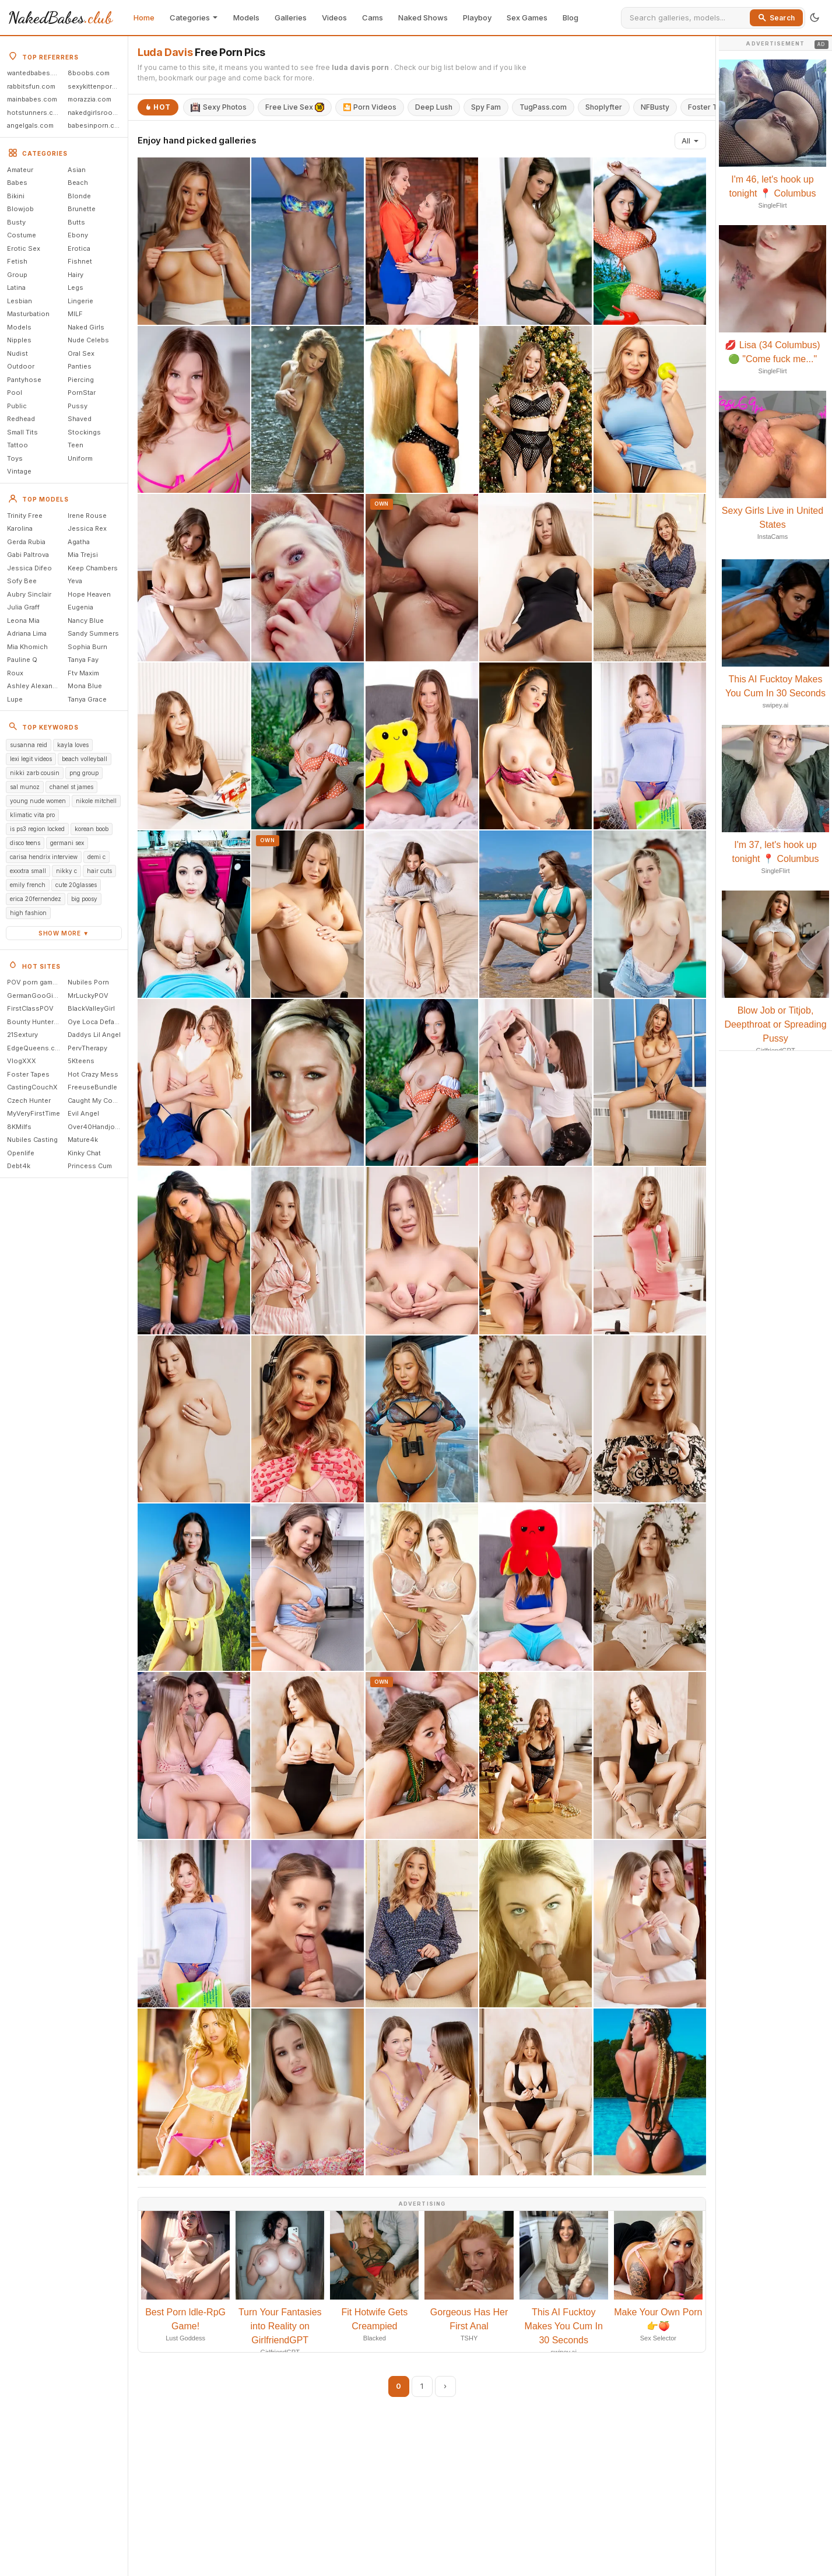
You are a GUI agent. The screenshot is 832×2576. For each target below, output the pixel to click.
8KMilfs (19, 1127)
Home (144, 17)
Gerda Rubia (26, 542)
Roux (15, 673)
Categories (194, 17)
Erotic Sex (23, 248)
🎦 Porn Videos (369, 107)
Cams (372, 17)
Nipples (19, 340)
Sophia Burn (87, 647)
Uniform (80, 458)
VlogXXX (21, 1061)
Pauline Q (22, 660)
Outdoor (20, 366)
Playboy (477, 17)
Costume (21, 235)
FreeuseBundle (92, 1087)
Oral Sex (81, 353)
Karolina (20, 528)
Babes (17, 182)
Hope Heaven (89, 594)
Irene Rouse (87, 515)
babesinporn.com (96, 125)
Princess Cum (90, 1166)
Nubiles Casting (32, 1139)
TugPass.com (543, 107)
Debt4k (18, 1166)
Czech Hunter (29, 1100)
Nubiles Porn (88, 982)
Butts (76, 222)
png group (84, 772)
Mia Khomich (27, 647)
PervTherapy (87, 1048)
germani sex (67, 842)
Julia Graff (23, 607)
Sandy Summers (93, 633)
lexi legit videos (31, 758)
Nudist (17, 353)
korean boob (91, 828)
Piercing (81, 380)
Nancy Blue (86, 620)
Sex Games (527, 17)
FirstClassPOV (30, 1008)
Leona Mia (23, 620)
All (690, 140)
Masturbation (28, 314)
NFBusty (655, 107)
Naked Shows (423, 17)
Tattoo (17, 445)
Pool (14, 392)
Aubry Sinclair (29, 594)
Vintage (19, 471)
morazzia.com (89, 99)
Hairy (75, 275)
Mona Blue (85, 686)
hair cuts (99, 870)
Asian (77, 170)
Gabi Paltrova (28, 555)
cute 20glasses (76, 884)
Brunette (82, 209)
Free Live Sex (294, 107)
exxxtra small (28, 870)
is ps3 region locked (37, 828)
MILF (75, 314)
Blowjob (20, 209)
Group (17, 275)
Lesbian (19, 301)
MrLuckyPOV (88, 995)
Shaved (80, 419)
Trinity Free (25, 515)
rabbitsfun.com (31, 86)
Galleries (291, 17)
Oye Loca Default (95, 1022)
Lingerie (80, 301)
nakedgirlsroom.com (96, 112)
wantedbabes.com (35, 73)
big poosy (84, 898)
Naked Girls (86, 327)
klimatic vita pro (32, 814)
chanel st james (71, 786)
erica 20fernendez (35, 898)
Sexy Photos (219, 107)
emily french (27, 884)
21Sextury (22, 1035)
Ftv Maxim (83, 673)
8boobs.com (89, 73)
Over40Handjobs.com (96, 1127)
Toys (15, 458)
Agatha (79, 542)
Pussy (77, 406)
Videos (334, 17)
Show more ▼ (63, 933)
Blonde (79, 196)
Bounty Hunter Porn (35, 1022)
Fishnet (80, 261)
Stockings (84, 432)
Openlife (20, 1153)
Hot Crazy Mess (93, 1074)
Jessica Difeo (29, 568)
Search (776, 17)
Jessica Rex (87, 528)
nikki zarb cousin (34, 772)
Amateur (20, 170)
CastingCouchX (32, 1087)
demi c (96, 856)
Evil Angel (83, 1113)
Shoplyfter (603, 107)
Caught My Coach (96, 1100)
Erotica (79, 248)
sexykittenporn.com (96, 86)
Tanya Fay (83, 660)
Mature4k (83, 1139)
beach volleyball (84, 758)
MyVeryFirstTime (33, 1113)
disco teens (25, 842)
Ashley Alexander (35, 686)
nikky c (66, 870)
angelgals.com (30, 125)
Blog (570, 17)
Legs (75, 287)
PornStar (82, 392)
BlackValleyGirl (91, 1008)
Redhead (21, 419)
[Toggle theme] (814, 17)
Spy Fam (486, 107)
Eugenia (80, 607)
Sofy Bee (22, 581)
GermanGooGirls (34, 995)
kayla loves (73, 744)
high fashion (28, 912)
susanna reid (28, 744)
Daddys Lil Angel (94, 1035)
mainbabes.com (32, 99)
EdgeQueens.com (35, 1048)
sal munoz (25, 786)
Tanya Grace (87, 699)
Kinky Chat (84, 1153)
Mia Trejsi (83, 555)
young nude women (38, 800)
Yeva (75, 581)
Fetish (17, 261)
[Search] (688, 17)
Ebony (78, 235)
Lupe (15, 699)
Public (17, 406)
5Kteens (81, 1061)
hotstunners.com (35, 112)
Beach (78, 182)
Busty (16, 222)
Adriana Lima (27, 633)
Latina (16, 287)
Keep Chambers (93, 568)
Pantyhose (24, 380)
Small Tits (22, 432)
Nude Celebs (88, 340)
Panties (80, 366)
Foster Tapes (28, 1074)
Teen (75, 445)
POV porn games (34, 982)
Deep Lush (433, 107)
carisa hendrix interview (44, 856)
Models (246, 17)
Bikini (15, 196)
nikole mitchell (96, 800)
